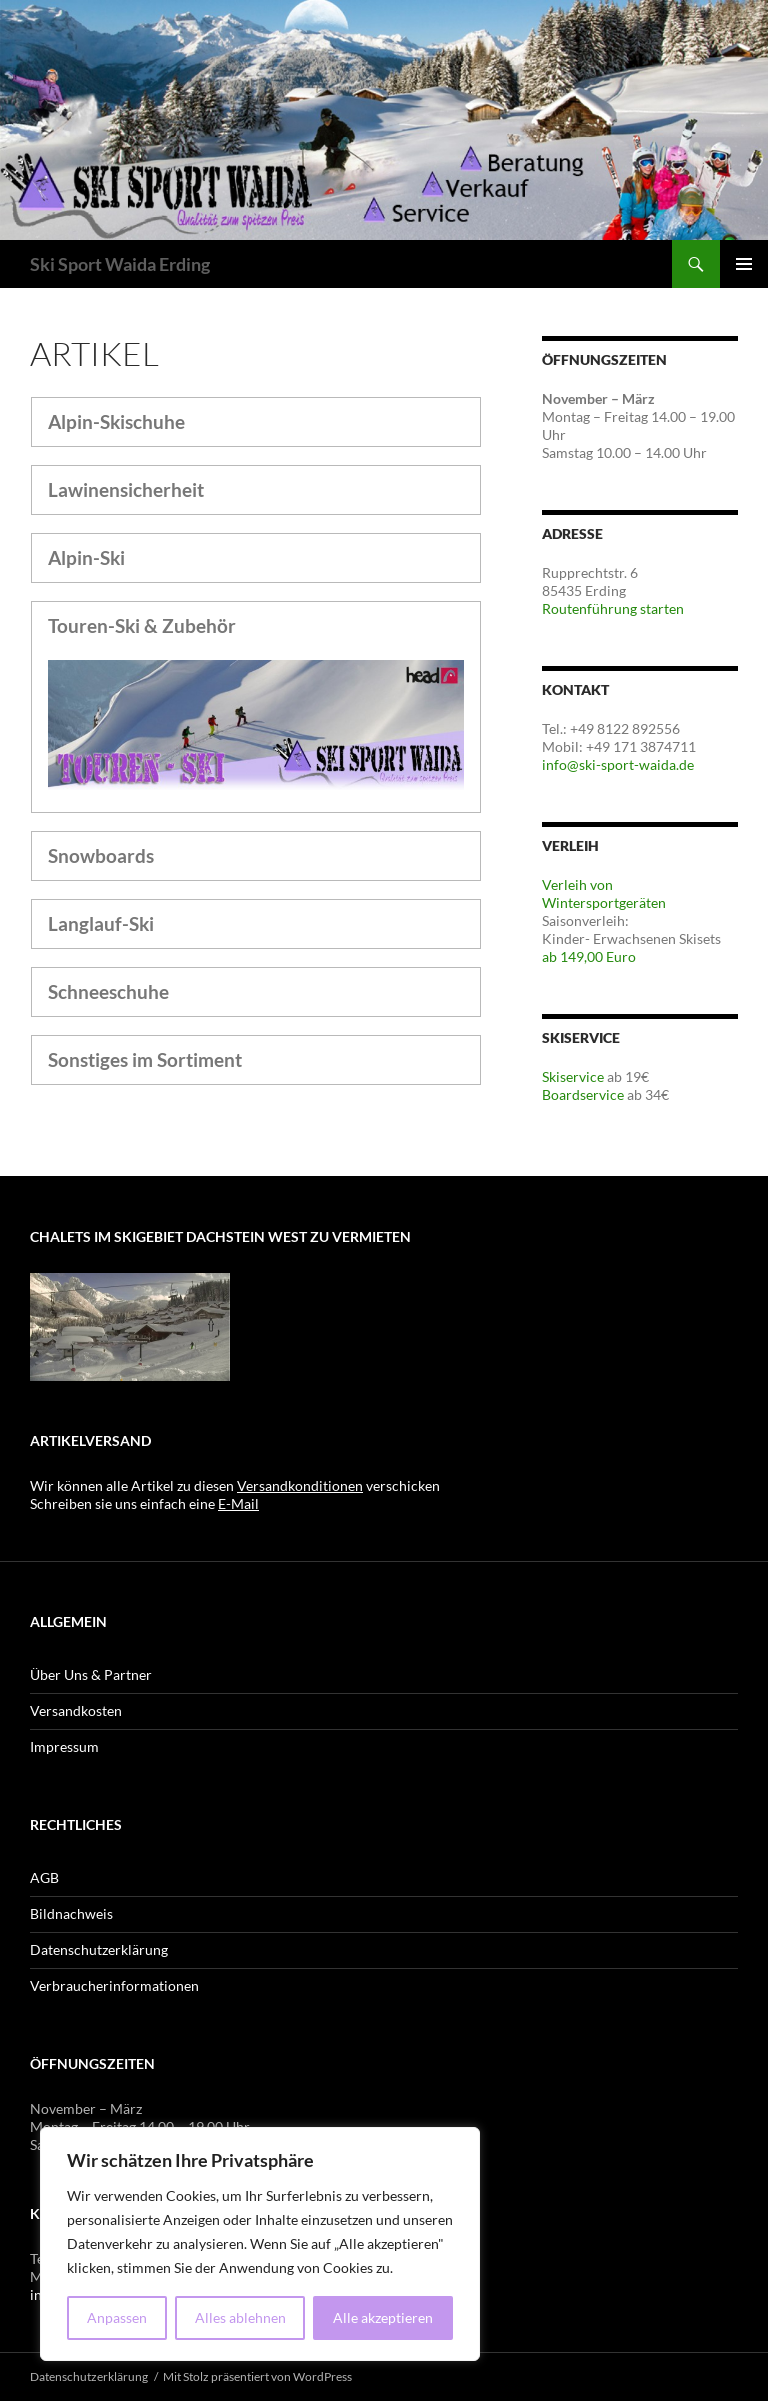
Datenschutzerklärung (99, 1949)
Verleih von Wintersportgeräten (604, 893)
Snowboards (101, 855)
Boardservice (583, 1094)
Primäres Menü (744, 264)
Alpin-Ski (86, 557)
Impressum (64, 1746)
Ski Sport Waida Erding (120, 264)
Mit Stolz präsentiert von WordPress (257, 2376)
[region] (260, 2244)
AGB (44, 1877)
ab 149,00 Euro (589, 956)
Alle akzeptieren (383, 2317)
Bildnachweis (71, 1913)
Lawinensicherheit (126, 489)
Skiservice (573, 1076)
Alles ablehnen (240, 2317)
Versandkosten (76, 1710)
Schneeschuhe (108, 991)
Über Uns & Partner (91, 1674)
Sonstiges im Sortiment (145, 1059)
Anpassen (117, 2317)
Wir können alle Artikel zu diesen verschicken (235, 1485)
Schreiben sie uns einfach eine (144, 1503)
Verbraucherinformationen (114, 1985)
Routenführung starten (613, 608)
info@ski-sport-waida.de (618, 764)
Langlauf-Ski (101, 923)
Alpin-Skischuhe (116, 421)
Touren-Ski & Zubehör (142, 625)
